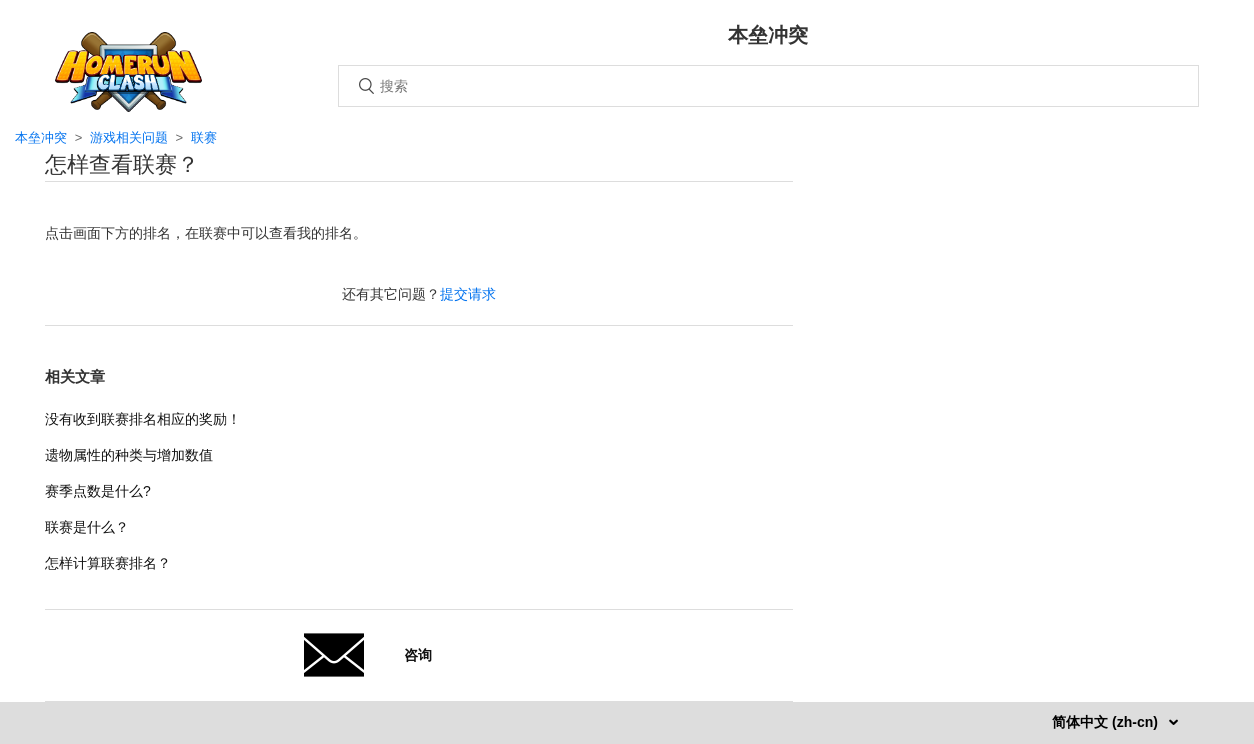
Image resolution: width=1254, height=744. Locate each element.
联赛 (204, 137)
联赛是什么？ (87, 527)
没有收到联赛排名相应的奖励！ (143, 419)
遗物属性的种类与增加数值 (129, 455)
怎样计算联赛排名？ (108, 563)
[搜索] (768, 86)
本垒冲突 (41, 137)
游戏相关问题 (129, 137)
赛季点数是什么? (98, 491)
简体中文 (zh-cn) (1107, 722)
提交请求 (468, 294)
